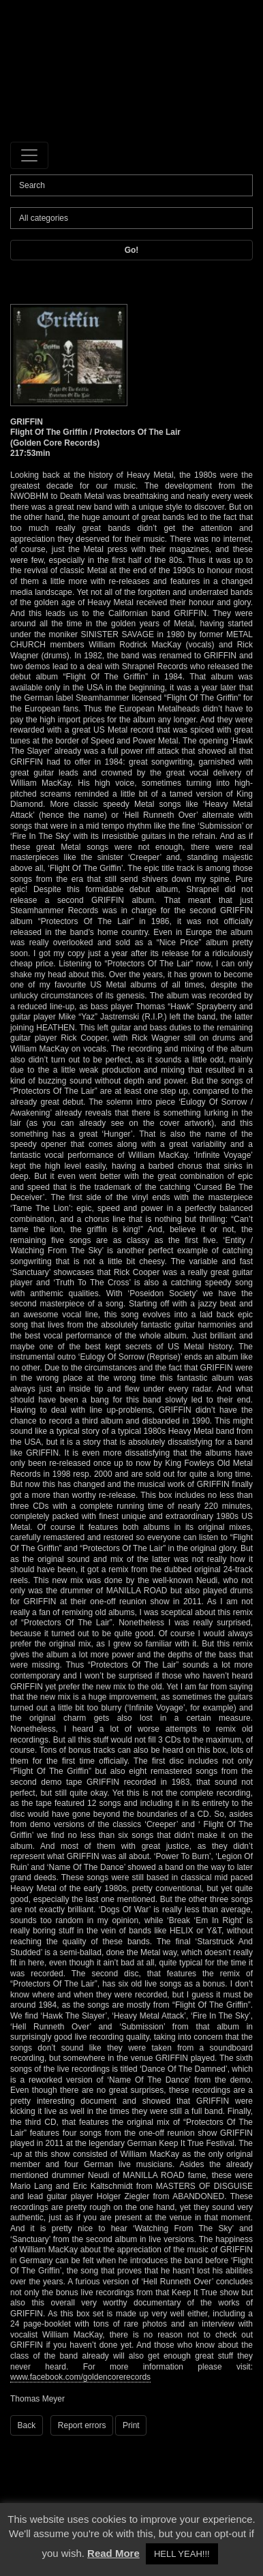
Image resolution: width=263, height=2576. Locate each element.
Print (131, 2425)
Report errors (82, 2425)
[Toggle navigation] (29, 155)
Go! (132, 250)
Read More (113, 2553)
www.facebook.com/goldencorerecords (80, 2377)
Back (27, 2425)
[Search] (131, 185)
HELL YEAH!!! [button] (182, 2554)
